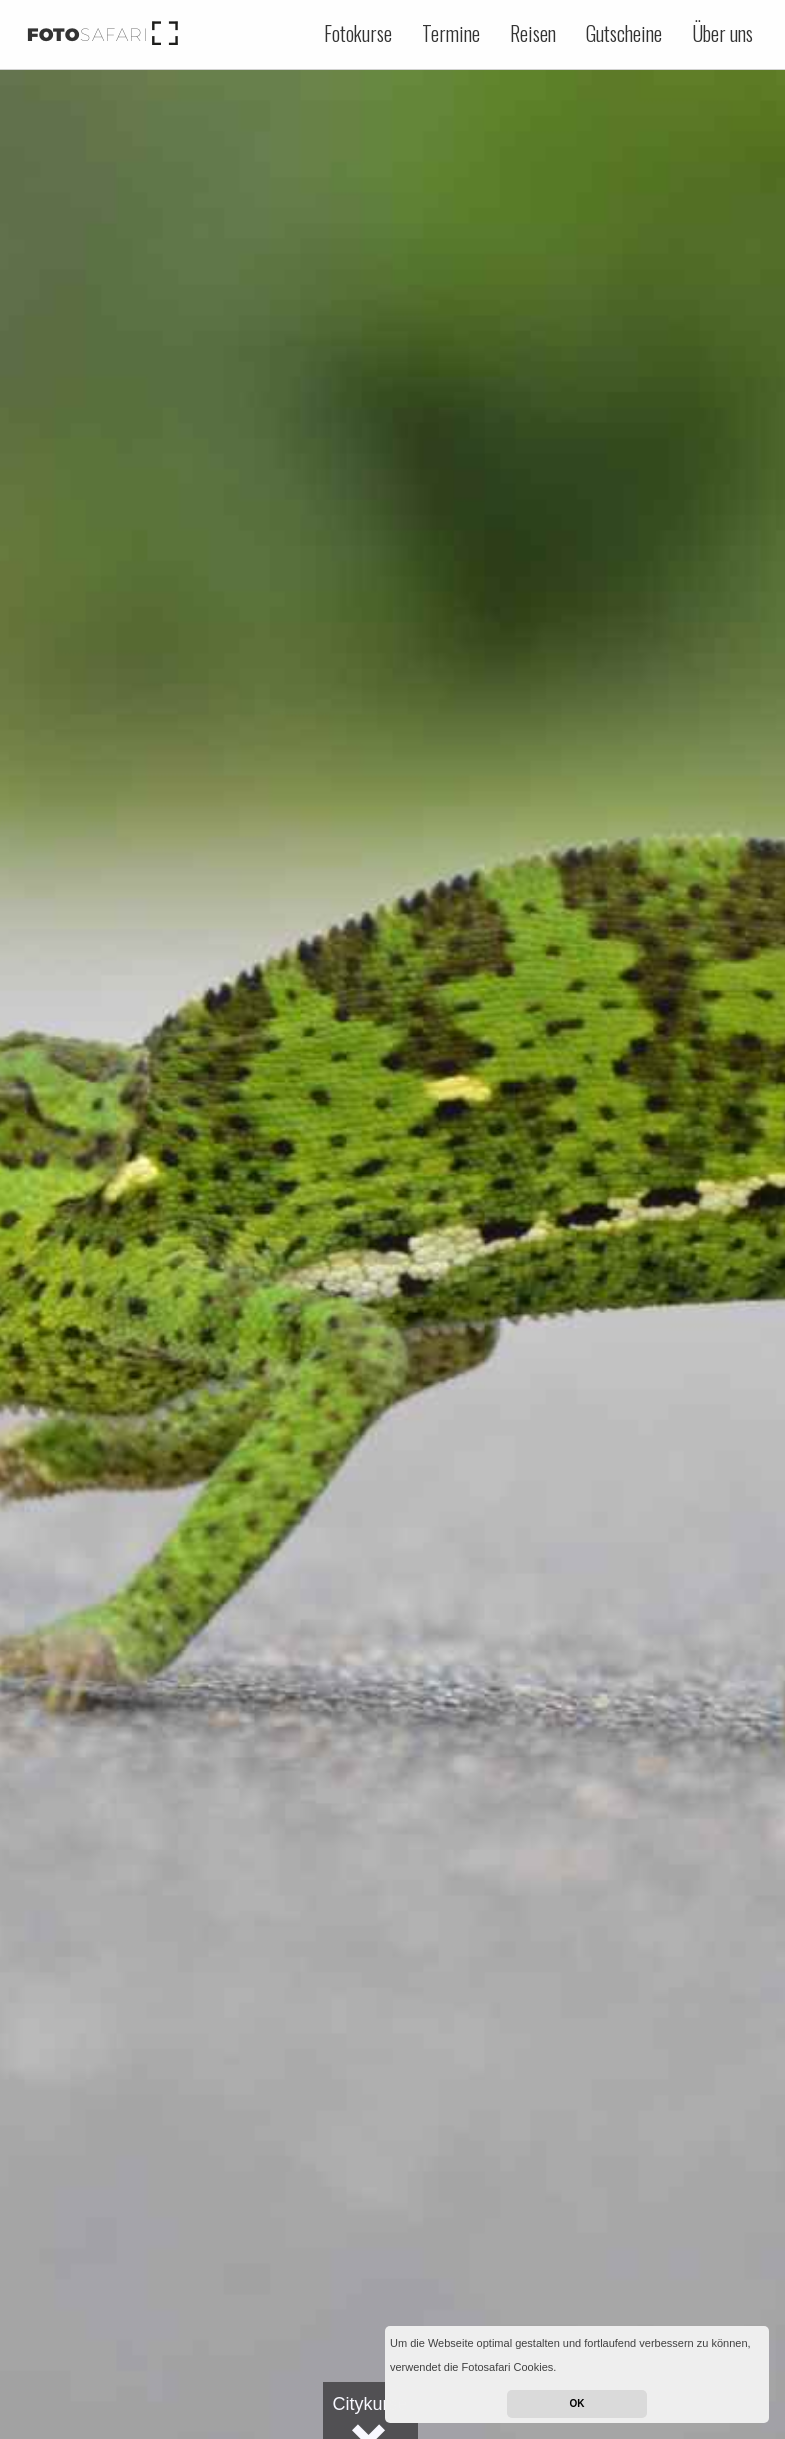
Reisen (533, 33)
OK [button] (577, 2403)
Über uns (722, 33)
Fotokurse (358, 33)
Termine (451, 33)
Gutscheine (624, 33)
